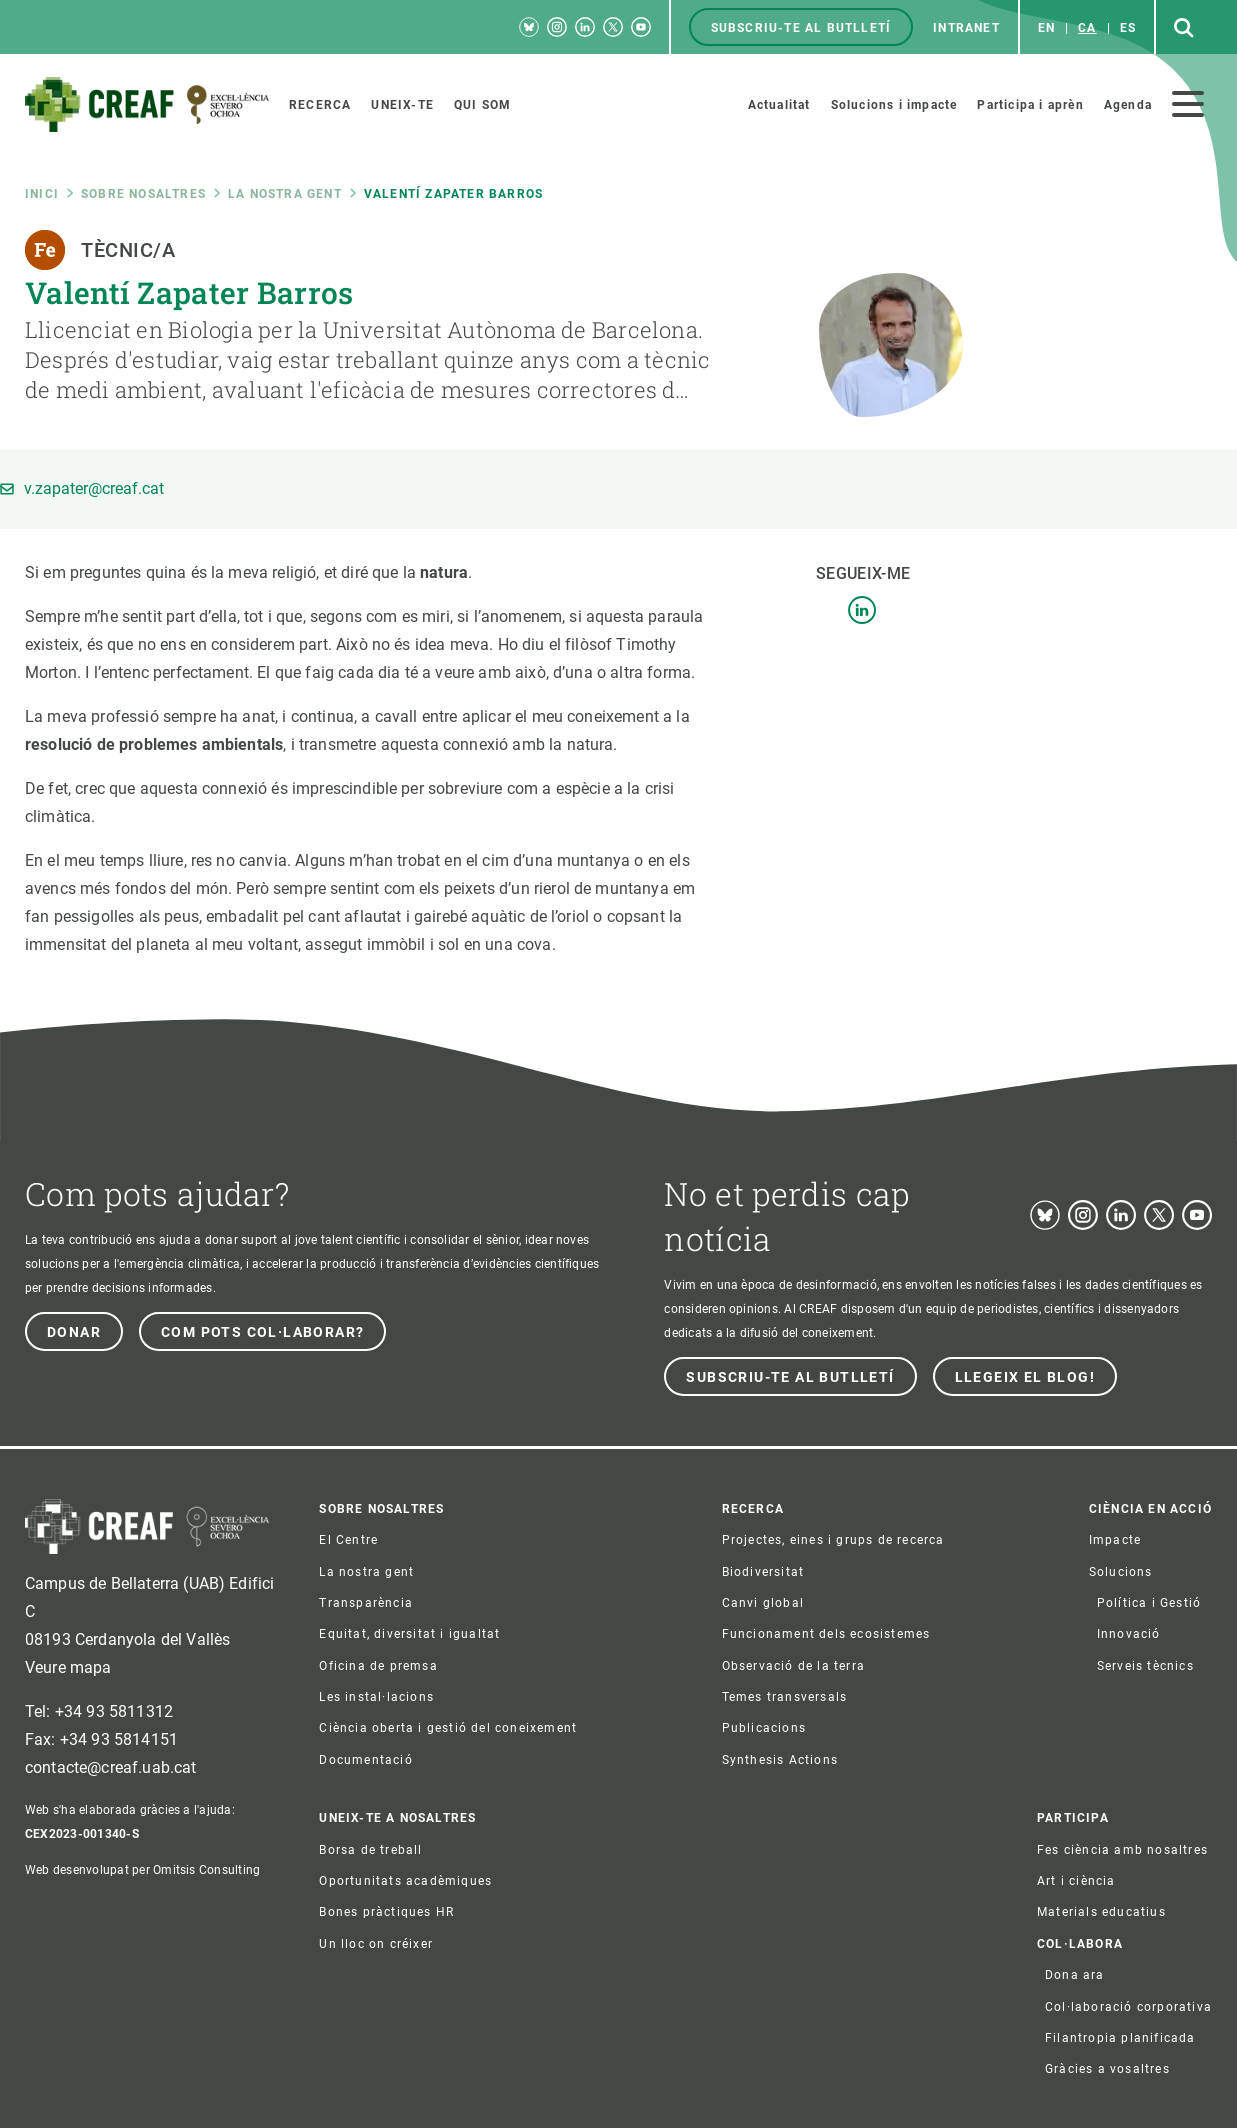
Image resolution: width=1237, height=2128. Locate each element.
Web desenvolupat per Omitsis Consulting (142, 1870)
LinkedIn (862, 610)
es (1128, 28)
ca (1087, 28)
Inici (42, 194)
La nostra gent (285, 194)
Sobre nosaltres (143, 194)
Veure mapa (68, 1667)
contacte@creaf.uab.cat (111, 1767)
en (1046, 28)
